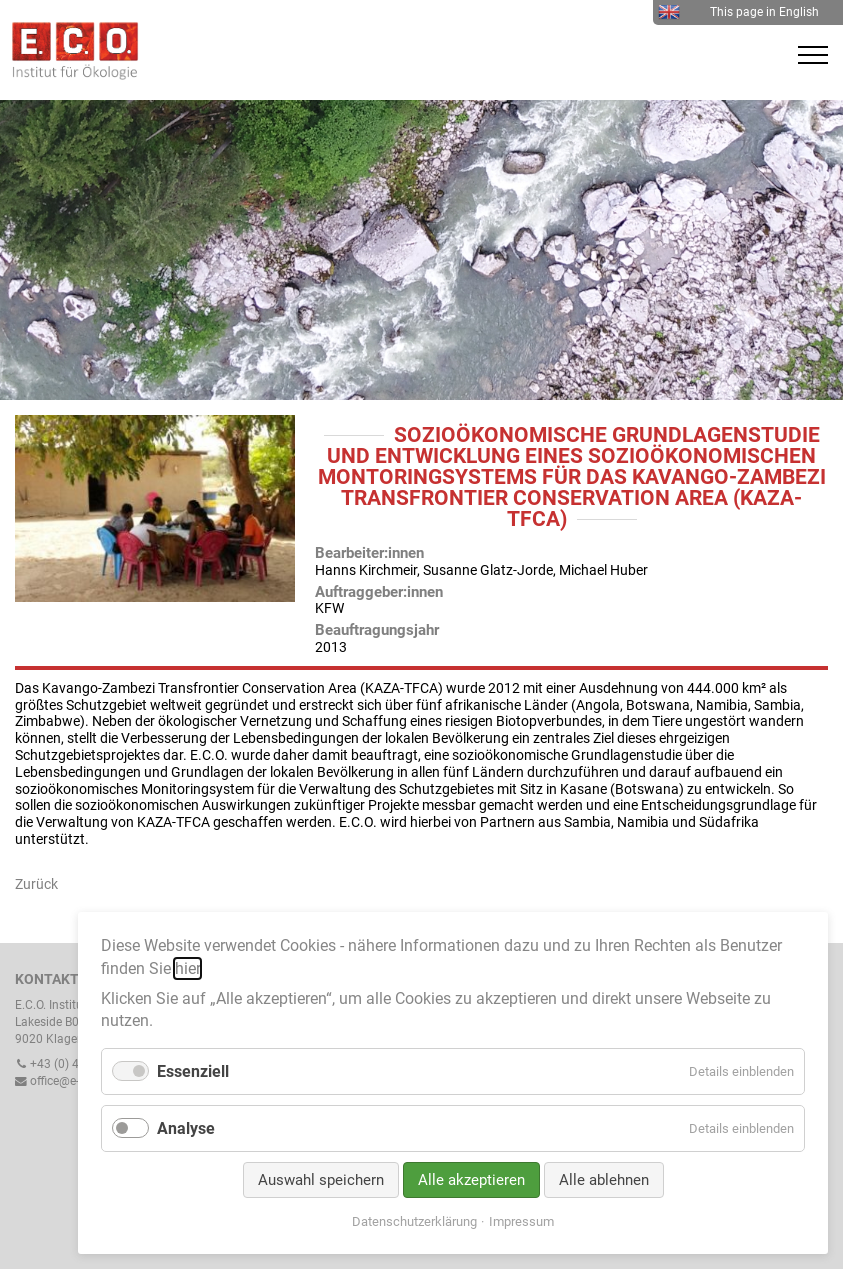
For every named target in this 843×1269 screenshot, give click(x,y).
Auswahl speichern (321, 1180)
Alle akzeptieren (471, 1180)
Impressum (521, 1221)
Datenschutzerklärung (414, 1221)
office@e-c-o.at (62, 1081)
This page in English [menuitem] (738, 12)
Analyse (186, 1128)
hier (187, 968)
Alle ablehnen (604, 1180)
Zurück (36, 884)
